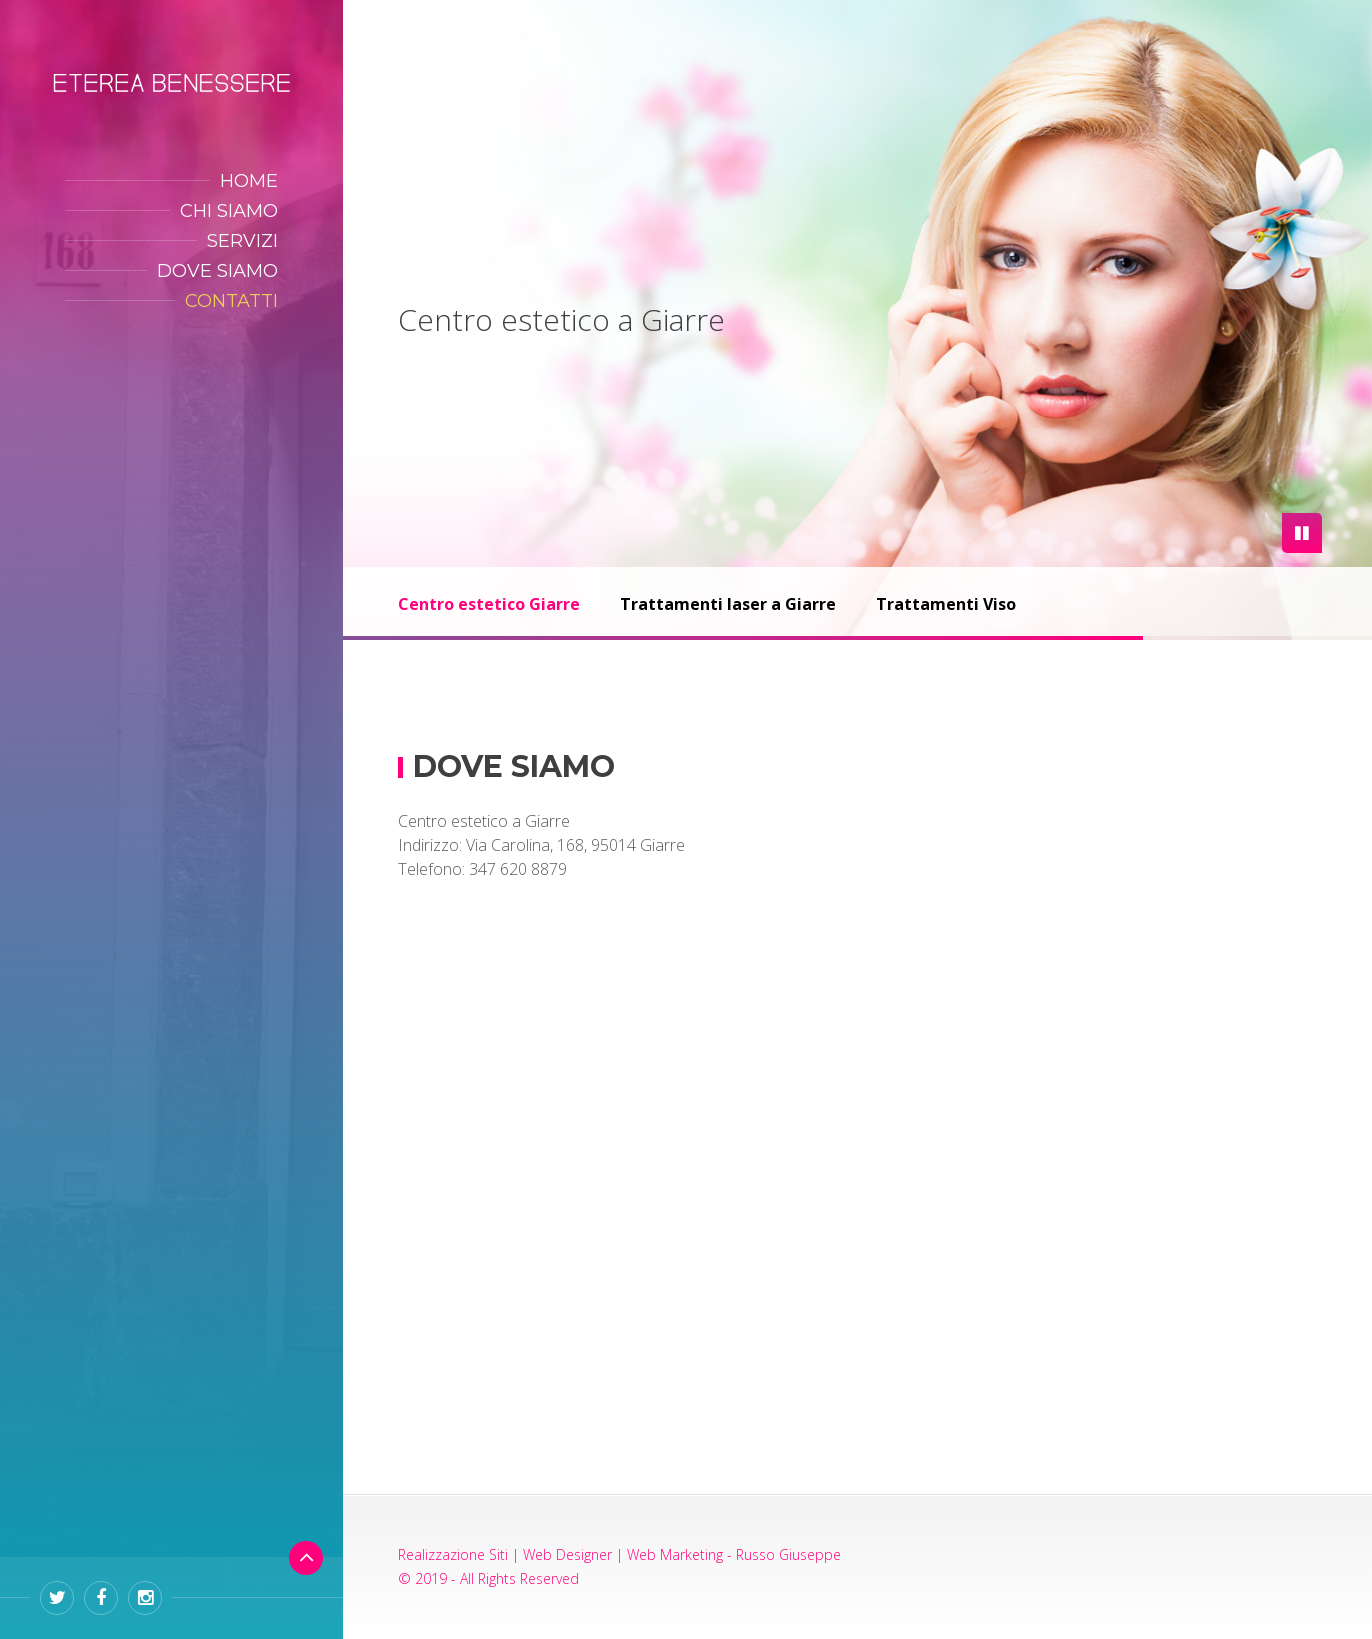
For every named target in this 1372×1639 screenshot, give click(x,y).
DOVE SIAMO (217, 271)
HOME (249, 181)
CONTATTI (231, 301)
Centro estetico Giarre (489, 604)
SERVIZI (242, 241)
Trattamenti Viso (946, 604)
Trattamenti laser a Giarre (728, 604)
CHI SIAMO (229, 211)
